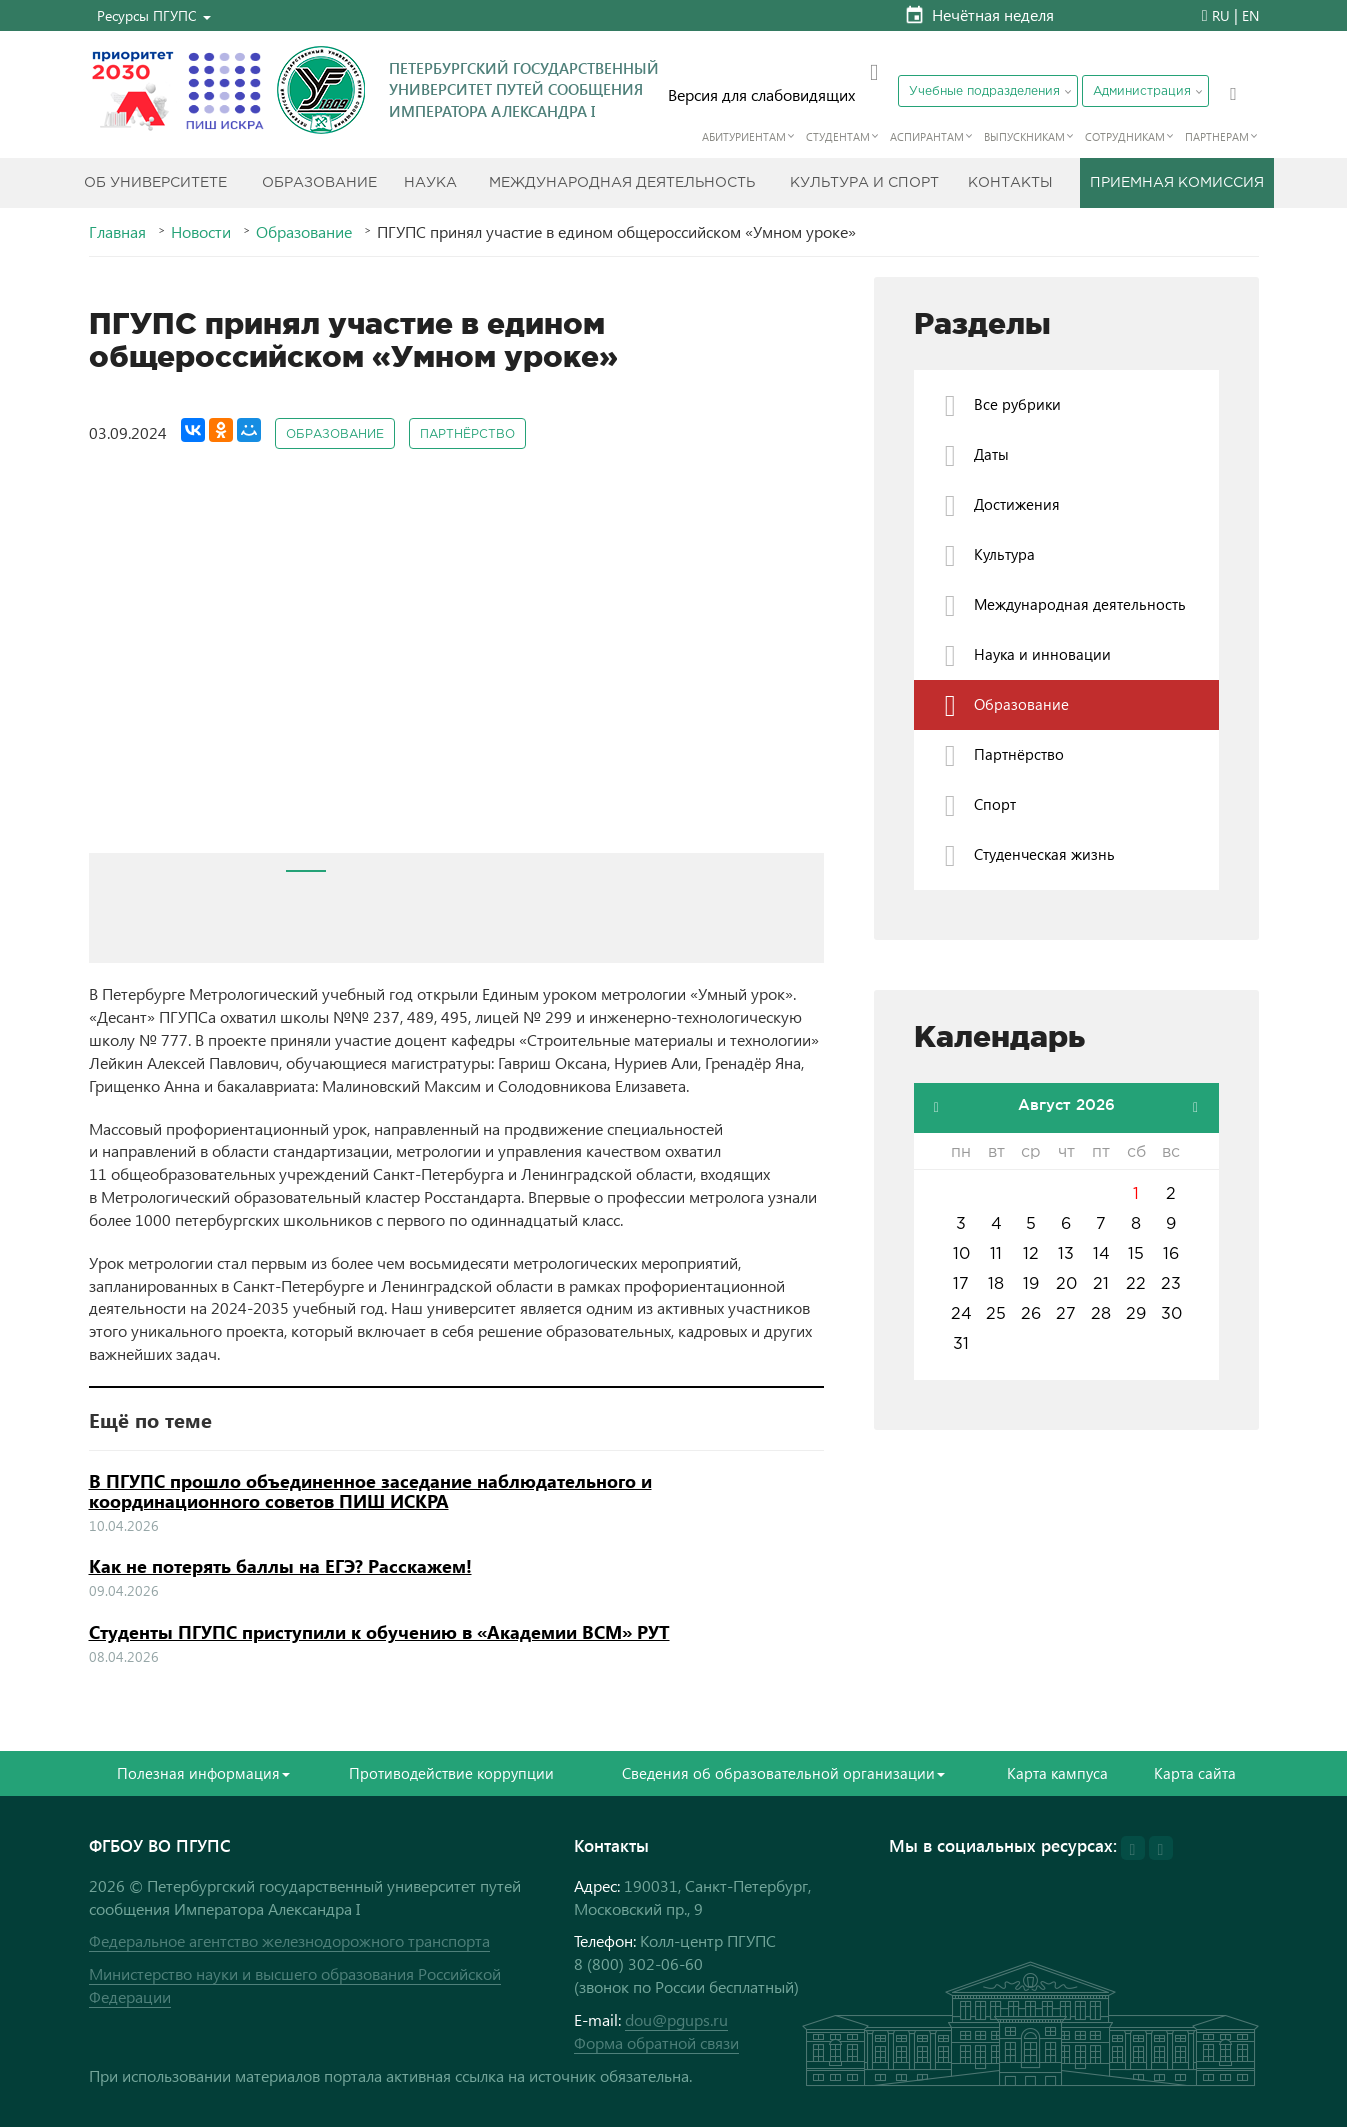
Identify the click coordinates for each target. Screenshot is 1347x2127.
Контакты (1010, 183)
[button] (154, 15)
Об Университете (155, 183)
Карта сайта (1195, 1773)
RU (1221, 15)
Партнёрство (467, 434)
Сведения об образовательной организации (783, 1773)
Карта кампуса (1057, 1773)
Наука (430, 183)
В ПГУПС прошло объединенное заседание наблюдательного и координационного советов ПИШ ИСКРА (370, 1491)
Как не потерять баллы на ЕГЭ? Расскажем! (280, 1566)
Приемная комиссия (1177, 183)
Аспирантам (927, 136)
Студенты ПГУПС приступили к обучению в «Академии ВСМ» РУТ (379, 1632)
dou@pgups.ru (676, 2019)
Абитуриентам (744, 136)
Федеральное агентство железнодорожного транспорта (289, 1940)
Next (798, 669)
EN (1250, 15)
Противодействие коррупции (451, 1773)
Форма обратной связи (656, 2042)
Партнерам (1217, 136)
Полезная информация (203, 1773)
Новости (201, 232)
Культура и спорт (864, 183)
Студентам (838, 136)
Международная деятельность (622, 183)
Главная (117, 232)
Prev (115, 669)
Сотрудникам (1125, 136)
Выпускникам (1024, 136)
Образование (319, 183)
